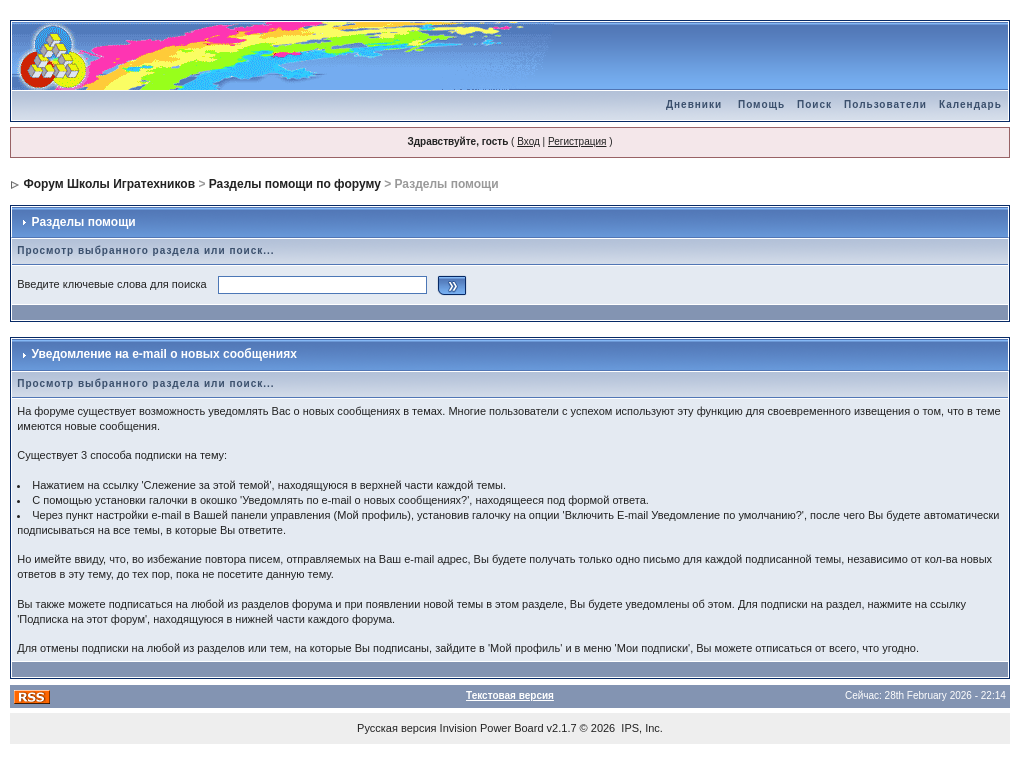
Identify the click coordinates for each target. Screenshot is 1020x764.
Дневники (694, 104)
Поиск (814, 104)
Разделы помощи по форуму (295, 184)
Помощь (761, 104)
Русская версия (396, 728)
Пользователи (885, 104)
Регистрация (577, 141)
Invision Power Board (492, 728)
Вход (528, 141)
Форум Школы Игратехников (110, 184)
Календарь (970, 104)
